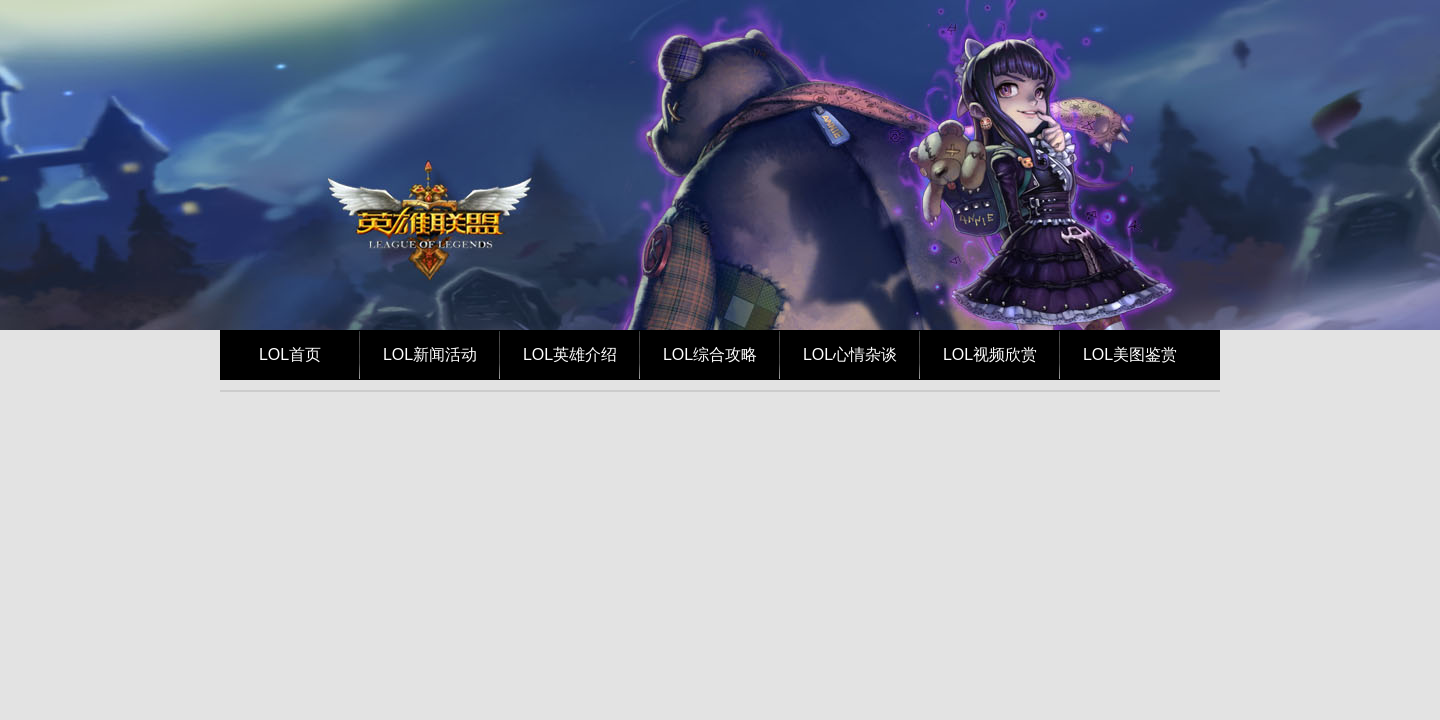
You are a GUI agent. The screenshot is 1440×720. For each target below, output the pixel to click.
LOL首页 (290, 354)
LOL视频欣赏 (990, 354)
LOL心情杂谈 (850, 354)
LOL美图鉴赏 (1130, 354)
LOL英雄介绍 (570, 354)
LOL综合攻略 (710, 354)
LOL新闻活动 (430, 354)
